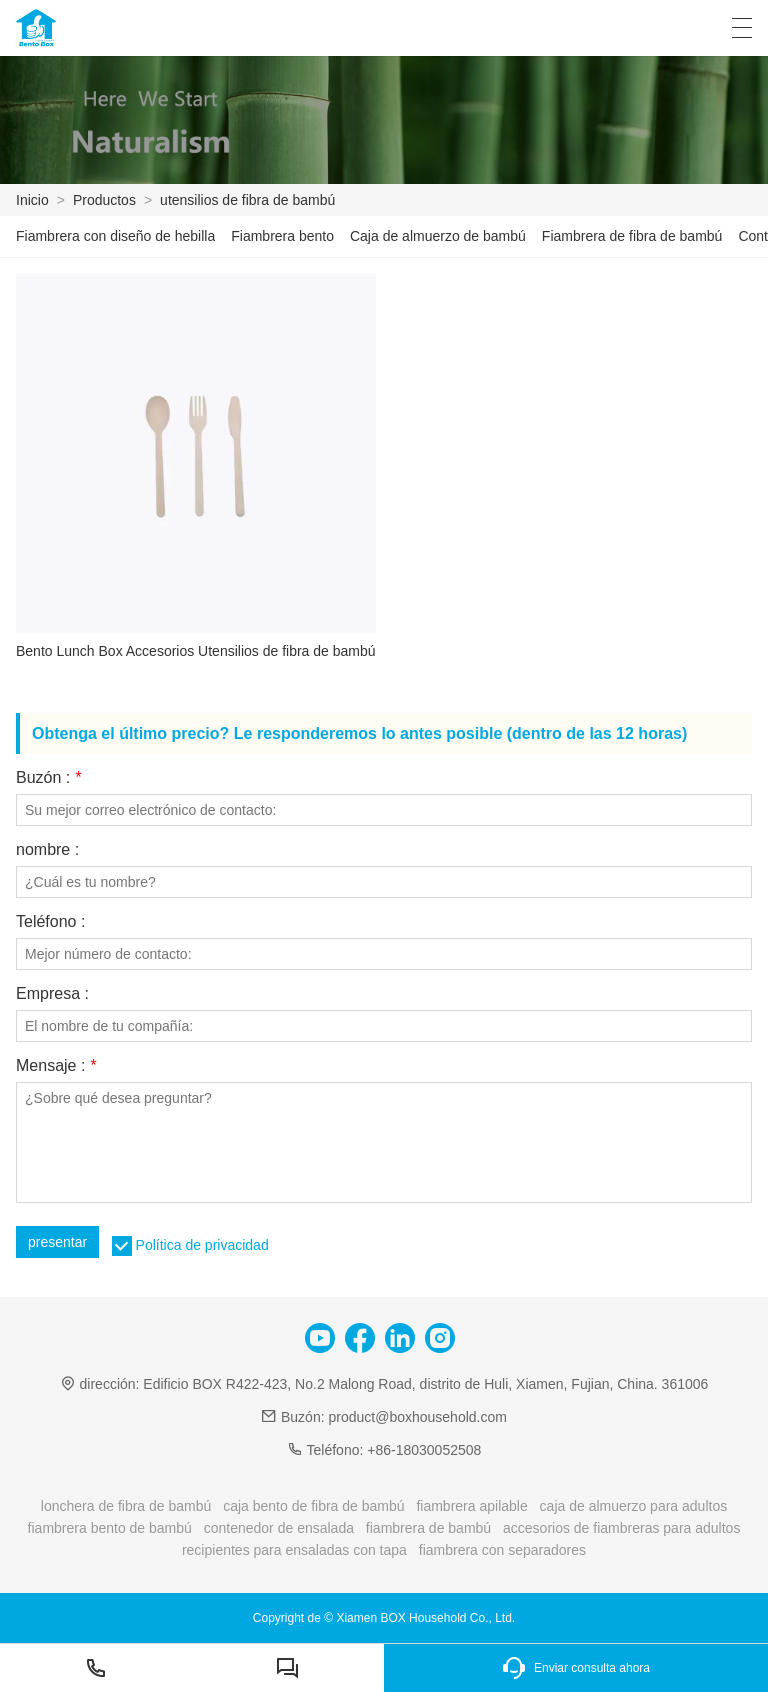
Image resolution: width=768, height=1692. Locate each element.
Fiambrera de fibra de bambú (632, 236)
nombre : (47, 850)
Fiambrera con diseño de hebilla (115, 236)
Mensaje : (56, 1066)
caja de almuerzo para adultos (634, 1506)
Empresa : (52, 994)
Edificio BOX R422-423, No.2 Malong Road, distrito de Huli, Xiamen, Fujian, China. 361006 (425, 1384)
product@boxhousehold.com (417, 1417)
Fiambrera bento (282, 236)
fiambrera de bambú (428, 1528)
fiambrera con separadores (502, 1550)
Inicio (32, 200)
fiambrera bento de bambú (110, 1528)
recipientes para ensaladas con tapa (294, 1550)
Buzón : (48, 778)
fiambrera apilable (471, 1506)
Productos (104, 200)
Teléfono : (50, 922)
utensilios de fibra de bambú (247, 200)
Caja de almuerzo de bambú (438, 236)
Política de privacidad (202, 1245)
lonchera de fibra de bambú (126, 1506)
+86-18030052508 (424, 1450)
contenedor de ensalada (279, 1528)
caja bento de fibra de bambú (313, 1506)
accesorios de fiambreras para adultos (621, 1528)
